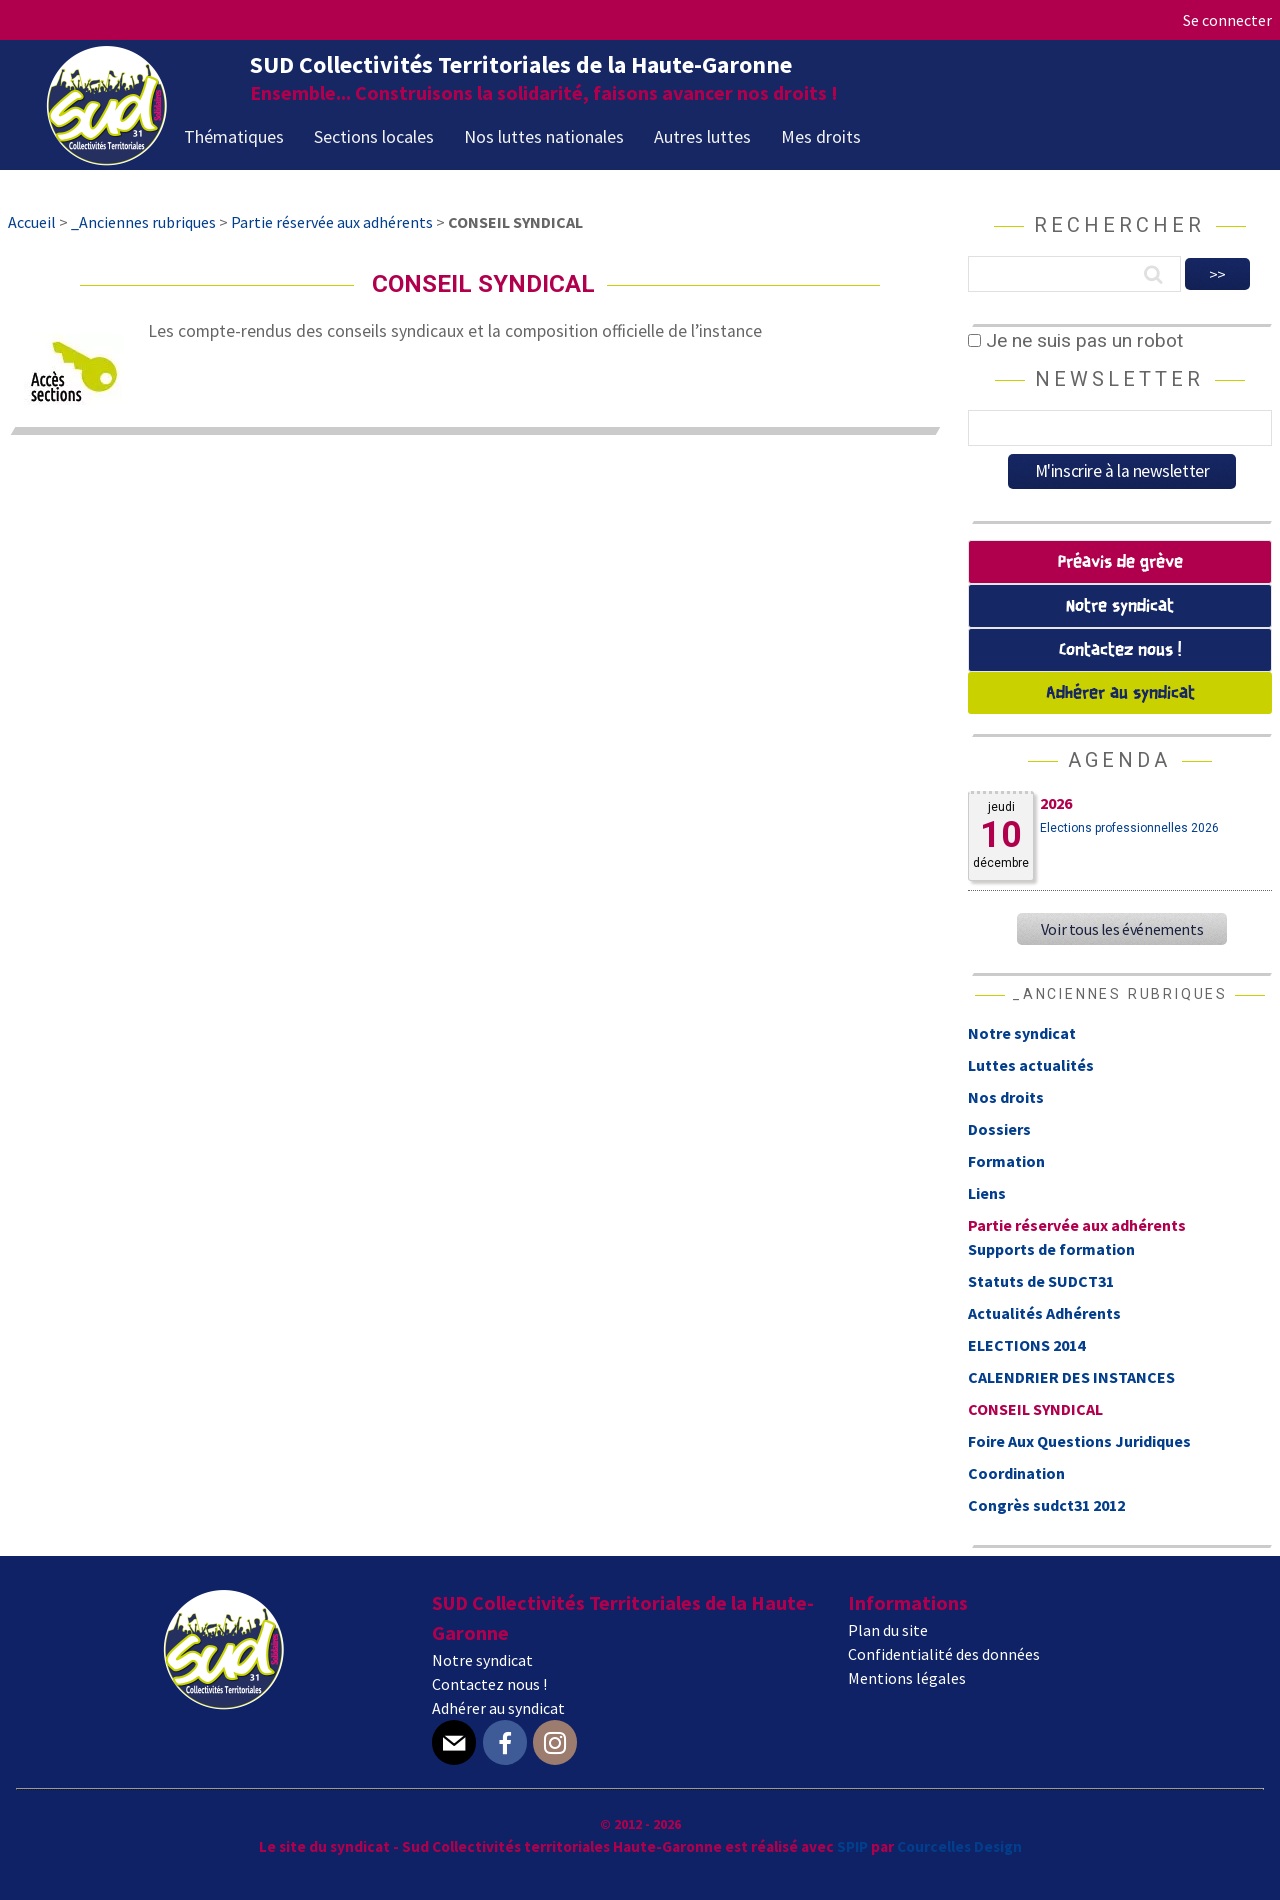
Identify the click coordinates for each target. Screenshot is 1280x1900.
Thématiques (234, 136)
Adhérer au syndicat (1120, 693)
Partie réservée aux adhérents (1077, 1225)
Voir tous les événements (1122, 929)
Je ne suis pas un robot (1075, 340)
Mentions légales (907, 1678)
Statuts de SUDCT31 (1041, 1281)
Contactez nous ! (1120, 650)
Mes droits (821, 136)
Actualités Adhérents (1044, 1313)
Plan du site (888, 1630)
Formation (1006, 1161)
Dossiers (999, 1129)
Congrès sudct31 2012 (1046, 1505)
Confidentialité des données (944, 1654)
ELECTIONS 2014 (1026, 1345)
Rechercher (1119, 225)
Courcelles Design (959, 1846)
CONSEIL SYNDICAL (1035, 1409)
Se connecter (1227, 20)
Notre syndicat (1120, 606)
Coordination (1016, 1473)
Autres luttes (702, 136)
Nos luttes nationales (544, 136)
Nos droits (1006, 1097)
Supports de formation (1051, 1249)
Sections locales (374, 136)
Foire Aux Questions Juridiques (1079, 1441)
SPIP (852, 1846)
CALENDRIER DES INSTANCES (1071, 1377)
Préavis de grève (1120, 562)
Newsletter (1119, 379)
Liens (987, 1193)
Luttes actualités (1031, 1065)
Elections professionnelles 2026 (1129, 828)
